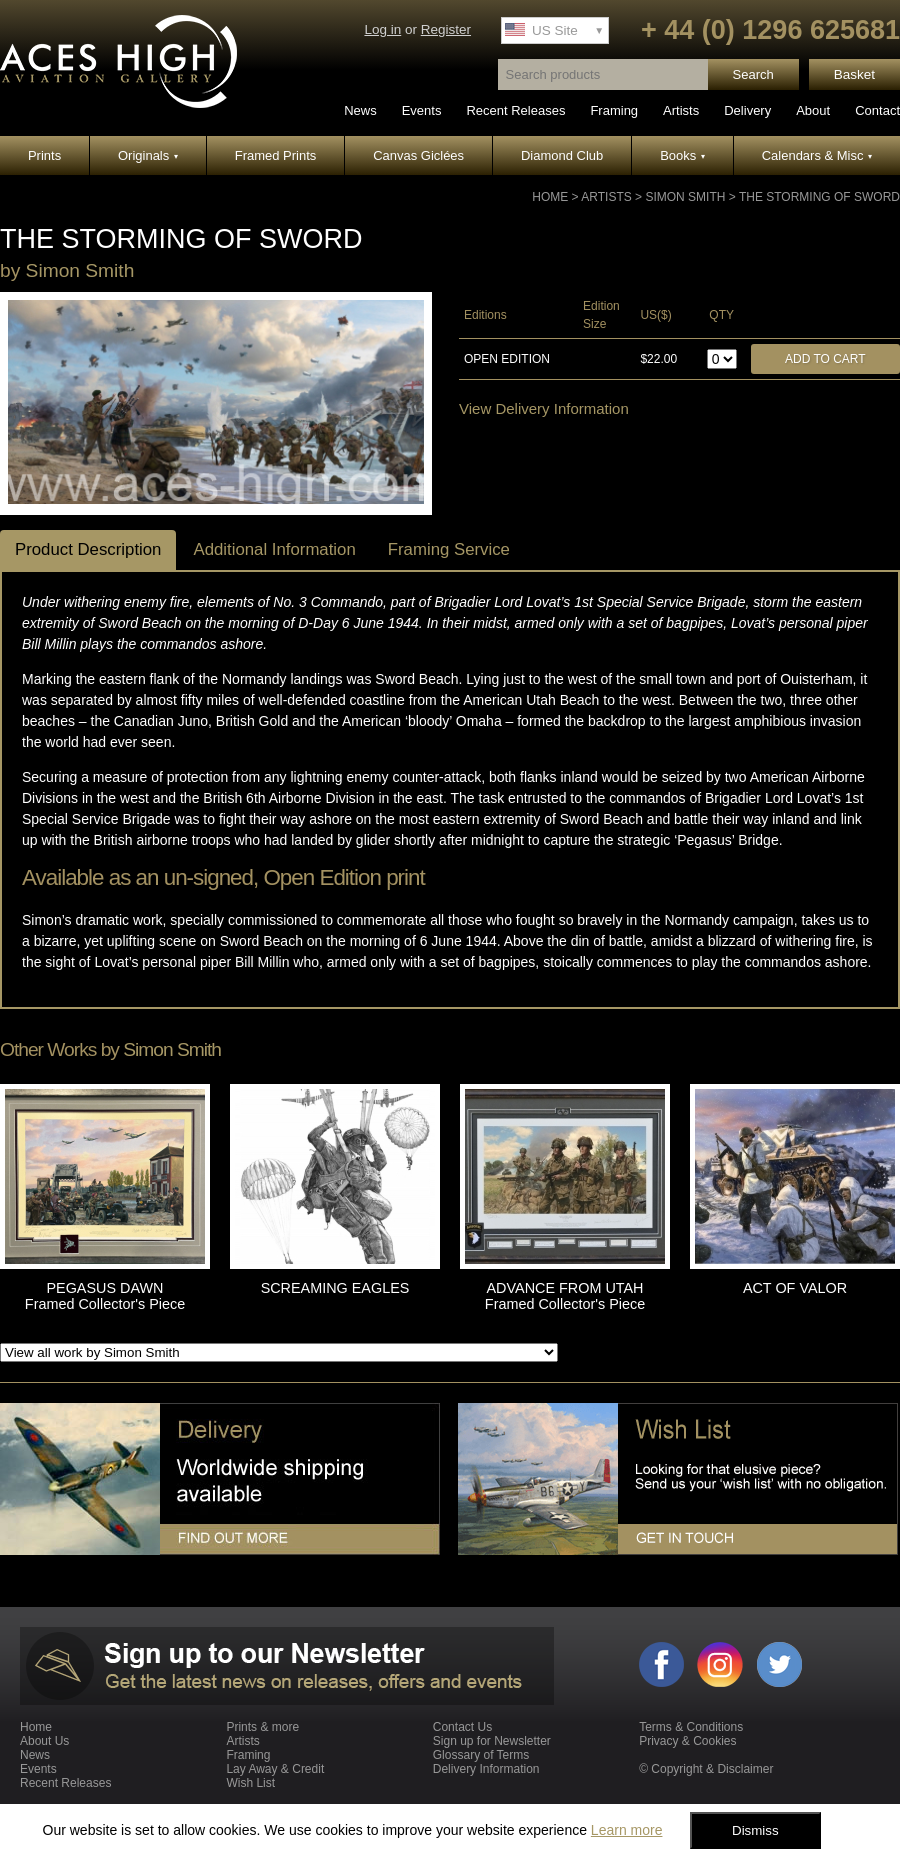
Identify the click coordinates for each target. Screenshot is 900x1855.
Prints (44, 155)
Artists (681, 110)
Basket (854, 74)
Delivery (747, 110)
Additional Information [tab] (274, 549)
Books (682, 155)
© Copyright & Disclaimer (706, 1769)
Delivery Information (486, 1769)
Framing (614, 110)
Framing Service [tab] (449, 549)
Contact (877, 110)
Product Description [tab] (88, 549)
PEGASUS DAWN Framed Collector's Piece (105, 1296)
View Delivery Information (544, 408)
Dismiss (755, 1830)
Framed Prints (276, 155)
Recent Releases (515, 110)
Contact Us (462, 1727)
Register (446, 29)
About (813, 110)
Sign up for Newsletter (492, 1741)
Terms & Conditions (691, 1727)
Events (422, 110)
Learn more (627, 1830)
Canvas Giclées (418, 155)
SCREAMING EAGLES (335, 1288)
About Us (44, 1741)
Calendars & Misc (817, 155)
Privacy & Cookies (687, 1741)
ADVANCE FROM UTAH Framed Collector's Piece (565, 1296)
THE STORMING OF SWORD (819, 197)
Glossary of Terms (481, 1755)
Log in (382, 29)
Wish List (250, 1783)
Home (550, 197)
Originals (148, 155)
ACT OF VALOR (795, 1288)
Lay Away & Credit (275, 1769)
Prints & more (262, 1727)
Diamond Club (562, 155)
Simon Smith (685, 197)
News (360, 110)
